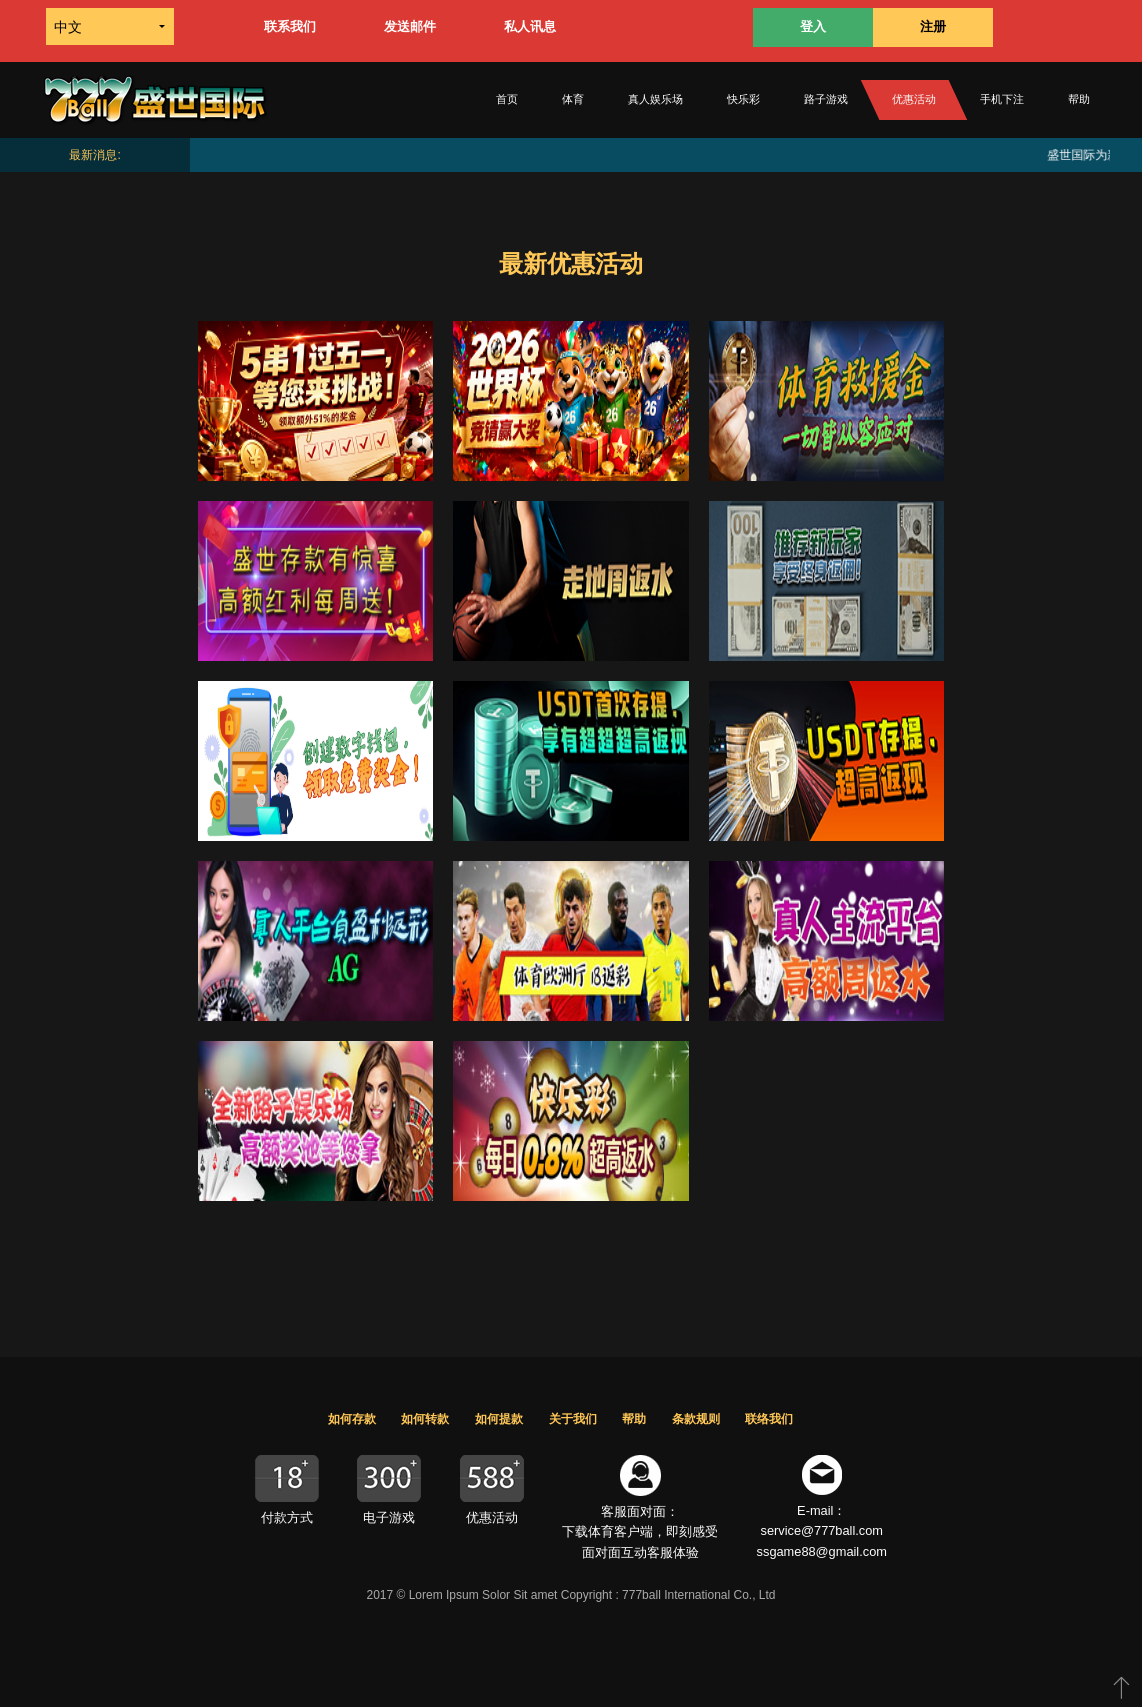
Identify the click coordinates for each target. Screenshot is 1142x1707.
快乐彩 (743, 99)
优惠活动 (914, 99)
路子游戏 (826, 99)
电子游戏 (389, 1517)
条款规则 (696, 1419)
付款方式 (287, 1517)
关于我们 (573, 1419)
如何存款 (352, 1419)
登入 (813, 26)
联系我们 (290, 26)
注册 (933, 26)
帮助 (1079, 99)
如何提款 (499, 1419)
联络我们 (769, 1419)
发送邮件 (410, 26)
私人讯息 (530, 26)
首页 (507, 99)
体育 (573, 99)
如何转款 (425, 1419)
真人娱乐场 (655, 99)
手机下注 (1002, 99)
